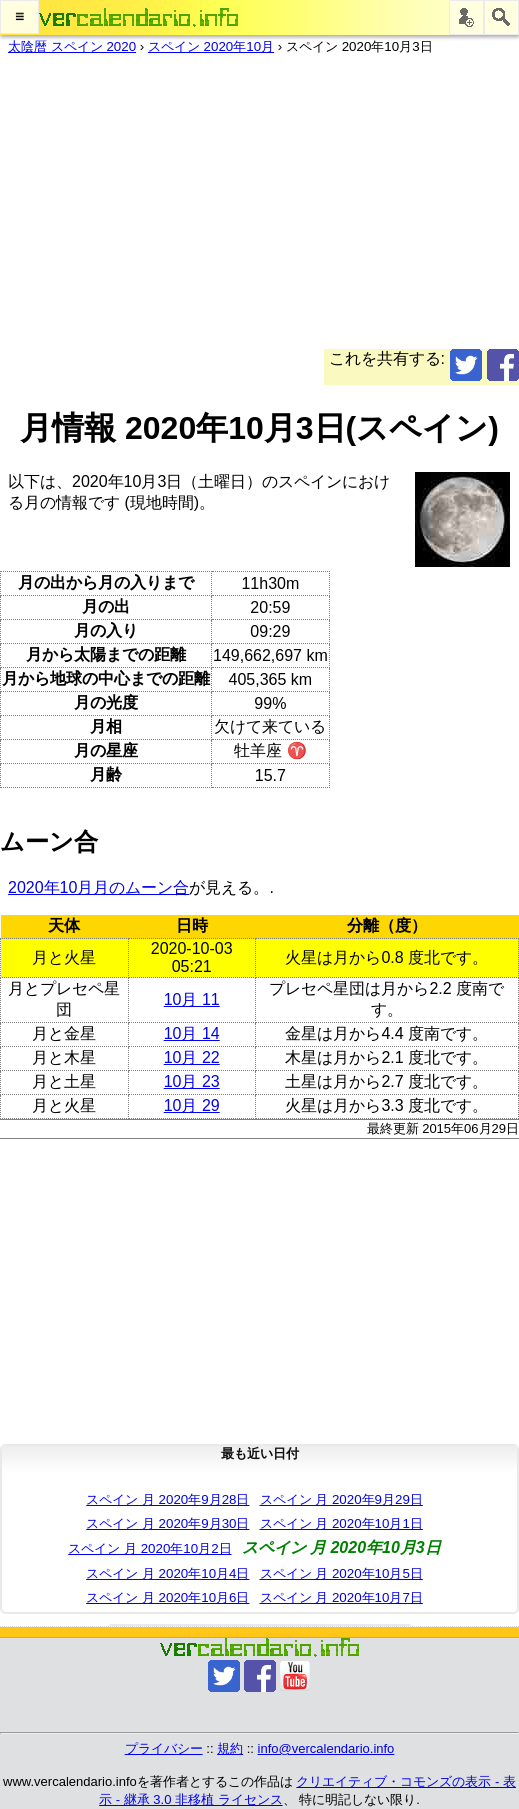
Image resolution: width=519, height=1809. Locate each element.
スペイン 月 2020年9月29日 (341, 1499)
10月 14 (192, 1033)
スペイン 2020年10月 (211, 46)
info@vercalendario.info (326, 1748)
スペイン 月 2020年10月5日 (341, 1573)
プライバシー (164, 1748)
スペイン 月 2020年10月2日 (149, 1548)
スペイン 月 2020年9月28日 (167, 1499)
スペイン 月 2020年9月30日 (167, 1523)
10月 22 (192, 1057)
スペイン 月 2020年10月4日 (167, 1573)
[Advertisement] (259, 209)
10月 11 (192, 999)
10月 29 (192, 1105)
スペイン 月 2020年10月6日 (167, 1597)
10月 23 (192, 1081)
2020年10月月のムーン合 (98, 887)
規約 (230, 1748)
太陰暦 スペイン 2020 (72, 46)
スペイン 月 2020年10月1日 (341, 1523)
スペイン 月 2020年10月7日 (341, 1597)
